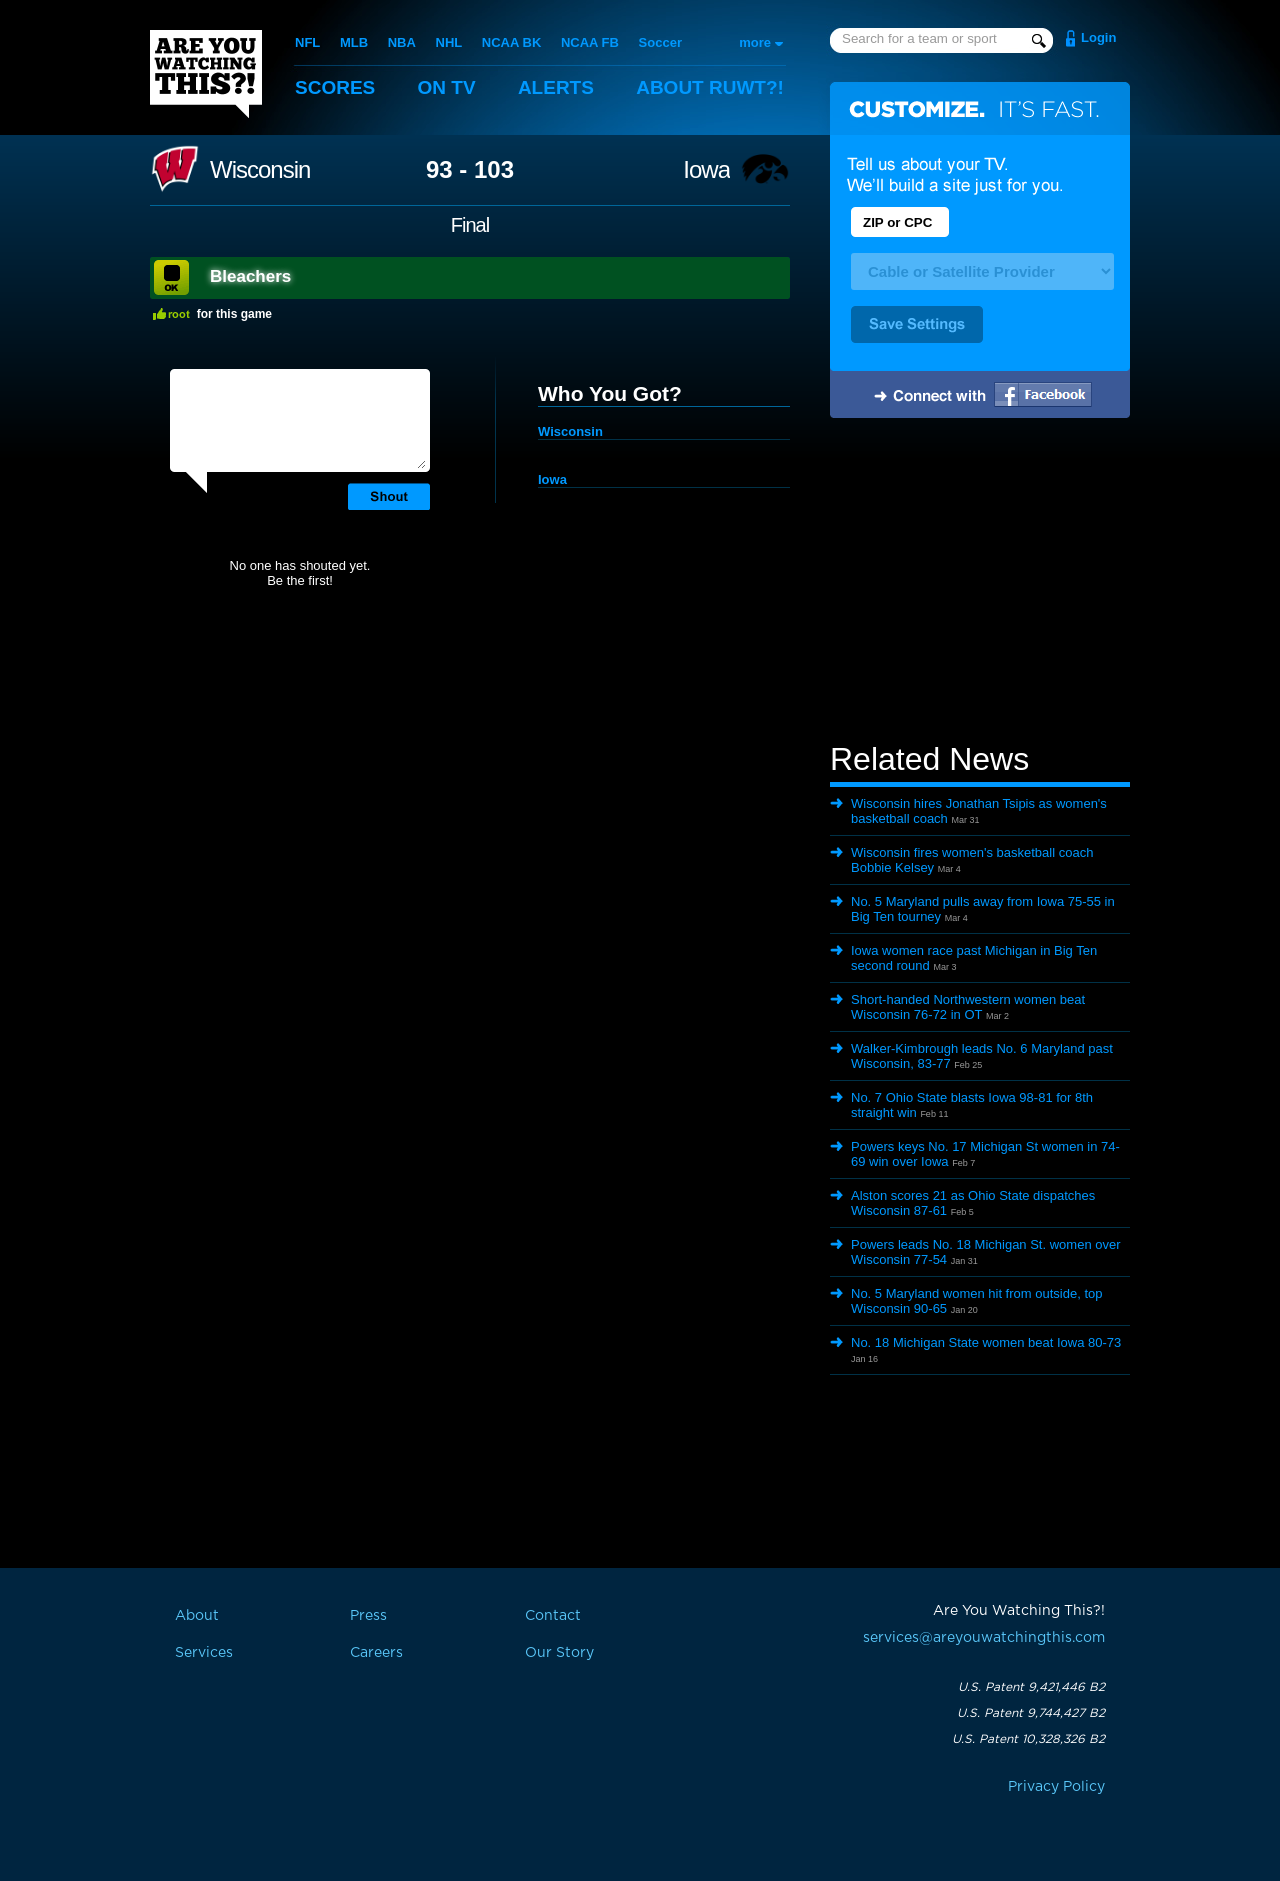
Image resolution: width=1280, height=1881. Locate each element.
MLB (354, 42)
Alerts (556, 87)
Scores (335, 87)
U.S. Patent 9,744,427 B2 (1031, 1713)
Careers (376, 1653)
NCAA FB (590, 42)
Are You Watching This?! (206, 74)
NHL (449, 42)
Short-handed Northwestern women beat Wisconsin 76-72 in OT (968, 1007)
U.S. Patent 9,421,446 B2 (1031, 1687)
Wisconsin (260, 170)
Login (1098, 37)
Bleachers (250, 276)
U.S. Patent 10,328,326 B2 (1028, 1739)
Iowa (706, 170)
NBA (402, 42)
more (755, 42)
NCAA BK (511, 42)
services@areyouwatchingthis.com (984, 1638)
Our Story (559, 1653)
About (710, 87)
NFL (307, 42)
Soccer (660, 42)
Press (368, 1616)
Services (204, 1653)
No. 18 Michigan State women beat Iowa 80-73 (986, 1342)
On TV (447, 87)
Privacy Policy (1056, 1787)
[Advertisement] (980, 583)
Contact (553, 1616)
